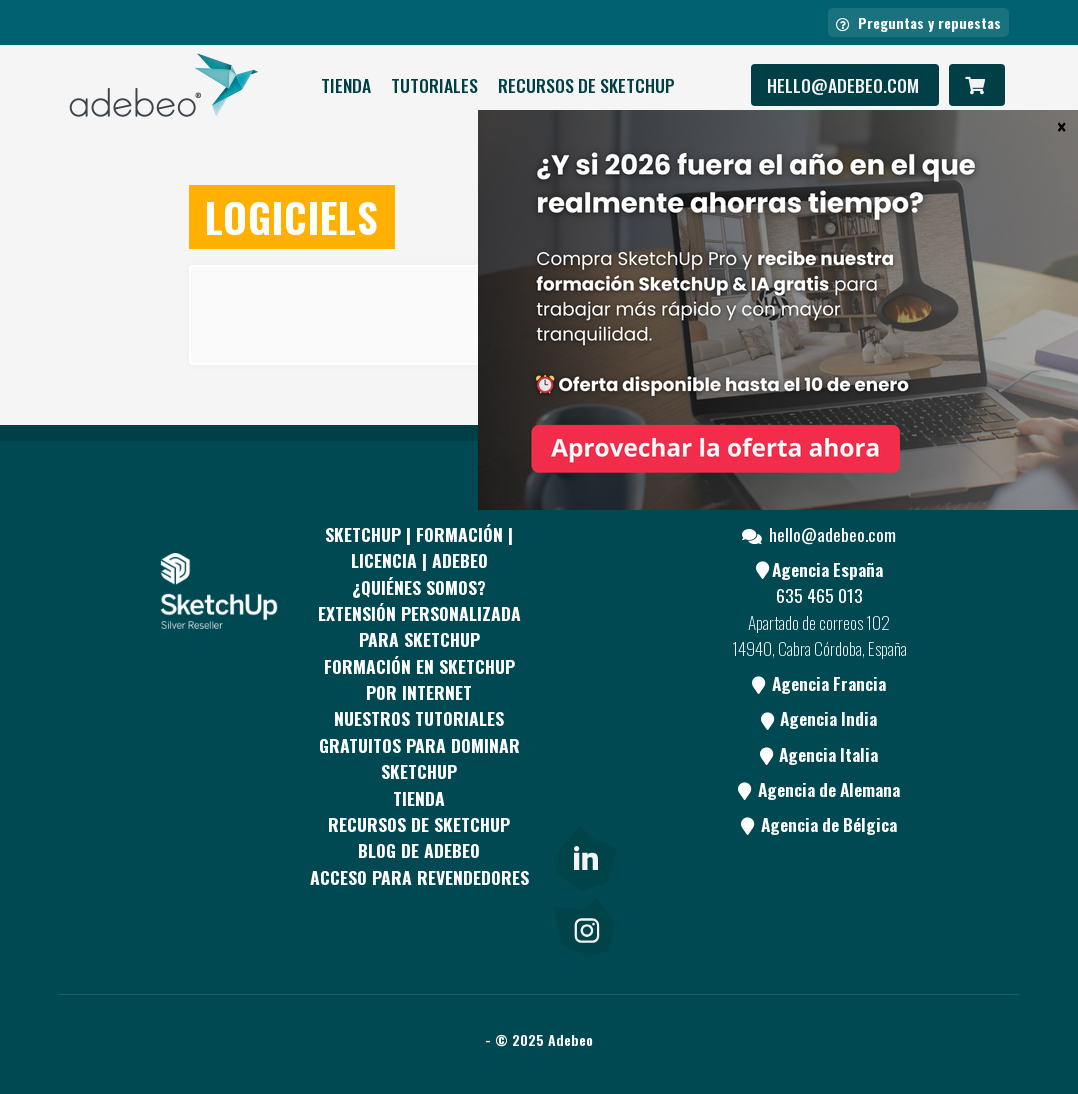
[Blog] (584, 809)
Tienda (346, 85)
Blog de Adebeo (419, 850)
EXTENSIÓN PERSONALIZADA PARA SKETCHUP (419, 626)
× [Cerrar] (1061, 126)
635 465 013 (819, 595)
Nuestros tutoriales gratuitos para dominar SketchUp (419, 744)
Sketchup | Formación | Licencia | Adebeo (419, 547)
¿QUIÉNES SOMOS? (419, 587)
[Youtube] (584, 734)
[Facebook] (584, 583)
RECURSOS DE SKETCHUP (586, 85)
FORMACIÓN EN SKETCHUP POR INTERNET (419, 679)
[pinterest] (584, 658)
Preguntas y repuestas (918, 22)
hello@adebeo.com (845, 85)
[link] (584, 854)
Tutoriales (434, 85)
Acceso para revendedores (419, 877)
